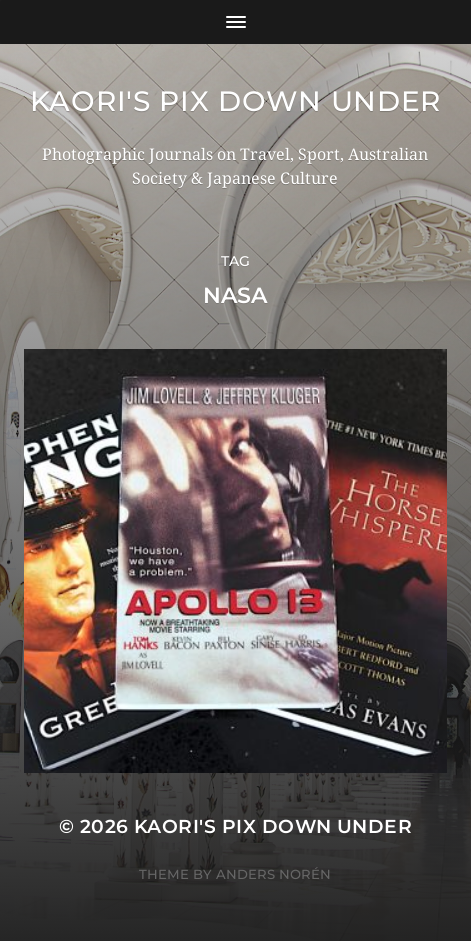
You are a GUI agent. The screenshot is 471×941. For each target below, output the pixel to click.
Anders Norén (273, 874)
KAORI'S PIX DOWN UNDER (235, 101)
